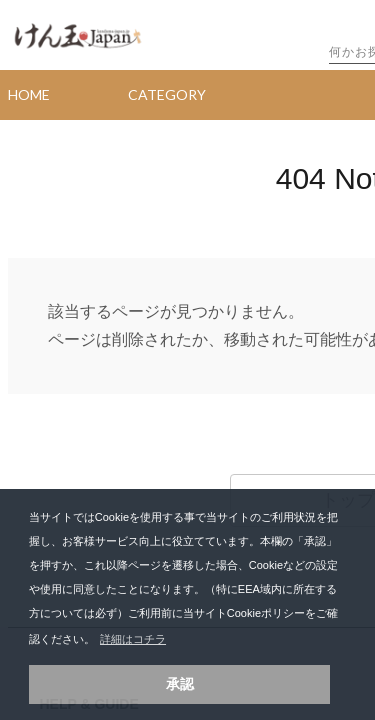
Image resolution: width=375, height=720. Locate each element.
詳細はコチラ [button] (133, 639)
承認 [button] (180, 684)
